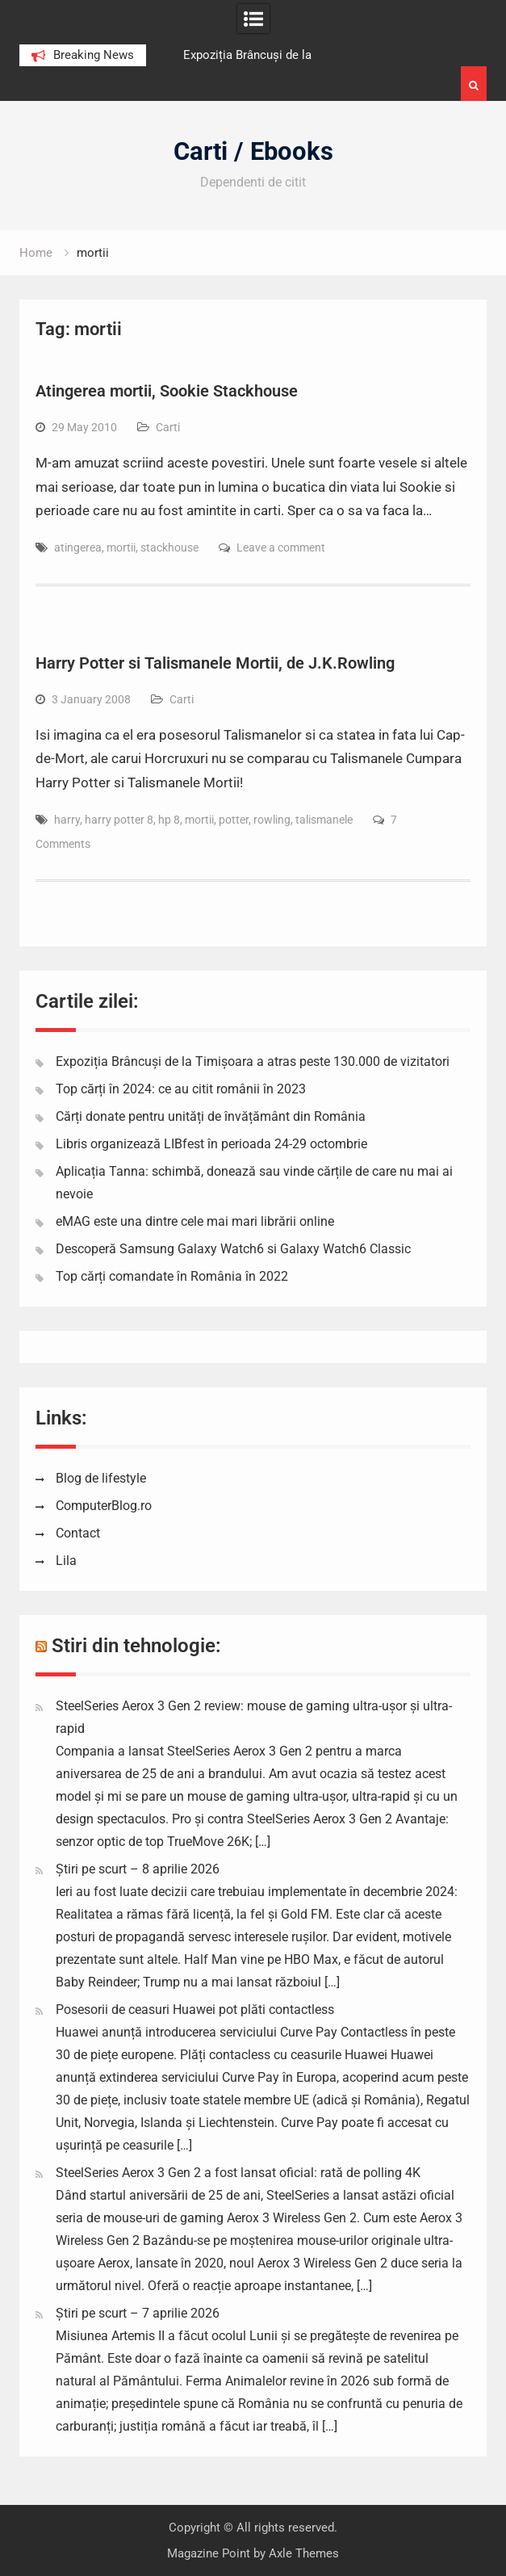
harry (67, 819)
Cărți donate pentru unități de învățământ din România (211, 1116)
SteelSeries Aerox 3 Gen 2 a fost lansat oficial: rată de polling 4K (238, 2172)
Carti (168, 427)
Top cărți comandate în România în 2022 (172, 1276)
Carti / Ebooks (253, 151)
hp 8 (169, 819)
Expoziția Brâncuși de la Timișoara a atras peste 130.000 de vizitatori (253, 1061)
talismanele (324, 819)
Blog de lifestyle (101, 1478)
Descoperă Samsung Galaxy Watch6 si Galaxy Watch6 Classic (233, 1249)
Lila (66, 1560)
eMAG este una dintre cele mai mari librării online (195, 1221)
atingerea (78, 547)
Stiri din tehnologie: (136, 1645)
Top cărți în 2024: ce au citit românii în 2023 (181, 1089)
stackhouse (169, 547)
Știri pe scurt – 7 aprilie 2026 (138, 2313)
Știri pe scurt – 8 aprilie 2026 (138, 1869)
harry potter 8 (119, 819)
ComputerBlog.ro (104, 1505)
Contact (78, 1533)
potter (234, 819)
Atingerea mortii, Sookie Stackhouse (167, 391)
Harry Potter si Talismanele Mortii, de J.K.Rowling (215, 663)
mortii (121, 547)
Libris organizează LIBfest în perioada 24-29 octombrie (211, 1144)
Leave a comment (280, 547)
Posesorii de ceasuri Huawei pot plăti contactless (195, 2009)
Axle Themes (304, 2553)
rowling (272, 819)
